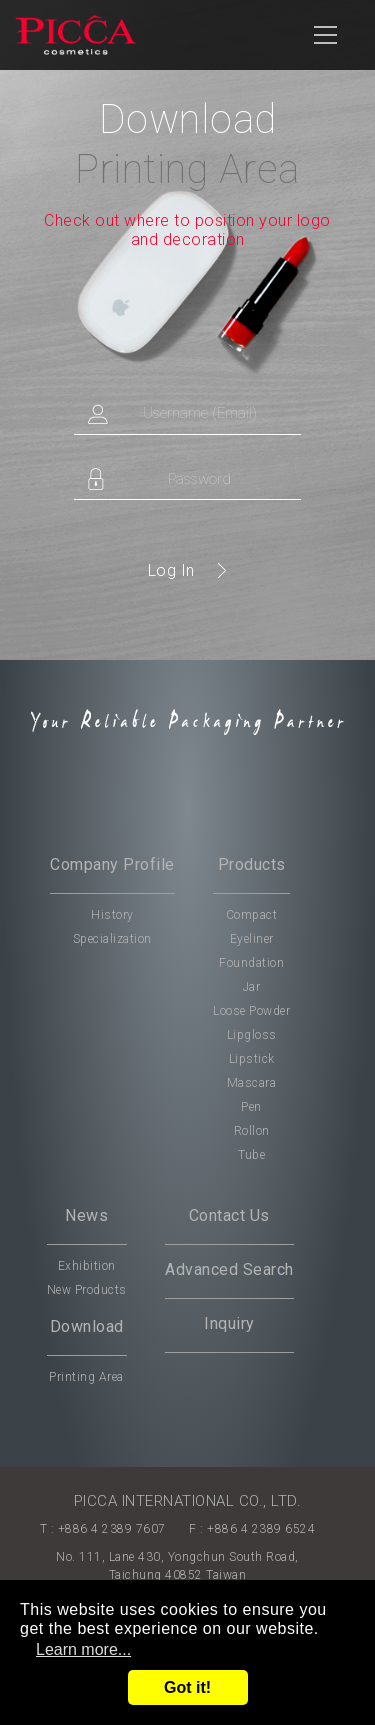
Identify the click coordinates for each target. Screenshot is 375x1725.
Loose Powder (251, 1011)
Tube (251, 1155)
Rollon (252, 1131)
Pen (251, 1107)
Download (87, 1326)
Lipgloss (252, 1035)
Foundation (251, 963)
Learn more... (83, 1649)
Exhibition (87, 1266)
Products (252, 864)
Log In (171, 570)
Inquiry (229, 1323)
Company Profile (112, 864)
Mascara (252, 1083)
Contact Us (229, 1215)
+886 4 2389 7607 (112, 1529)
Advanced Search (229, 1269)
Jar (252, 987)
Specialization (112, 939)
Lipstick (252, 1059)
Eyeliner (252, 939)
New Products (87, 1290)
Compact (252, 915)
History (112, 915)
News (86, 1215)
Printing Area (86, 1377)
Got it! (187, 1687)
